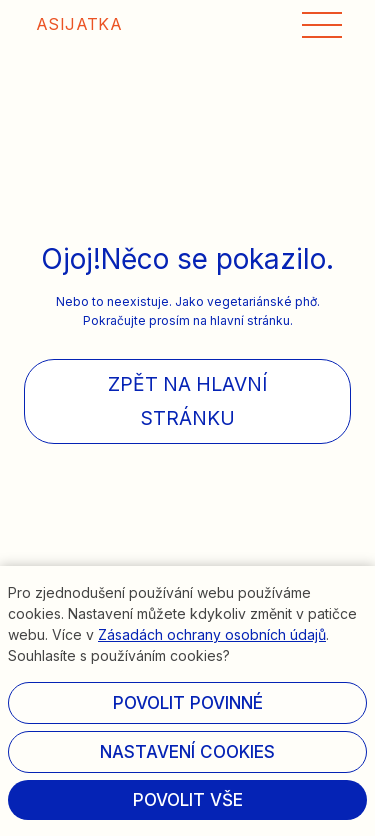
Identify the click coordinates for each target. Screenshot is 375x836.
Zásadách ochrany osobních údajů (212, 634)
